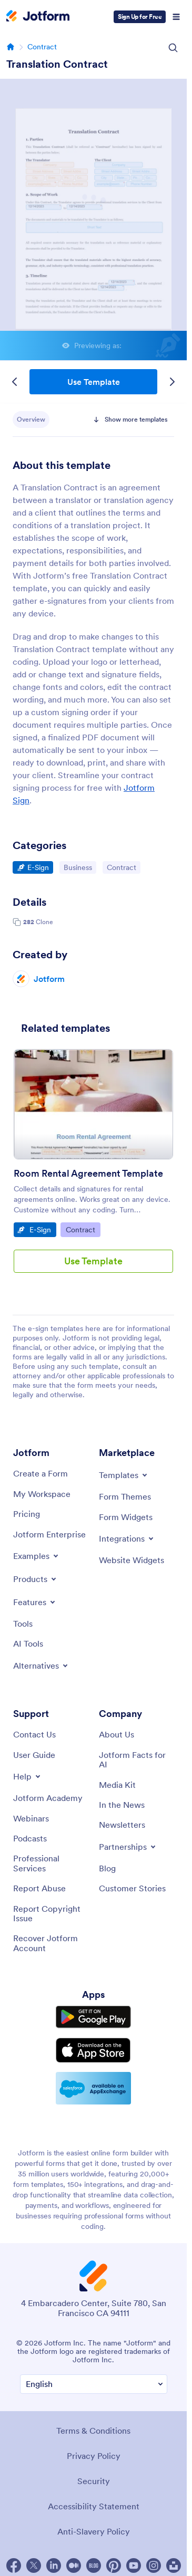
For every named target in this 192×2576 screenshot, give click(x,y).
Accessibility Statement (93, 2506)
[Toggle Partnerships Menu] (128, 1846)
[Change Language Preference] (93, 2384)
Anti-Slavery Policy (93, 2531)
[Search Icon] (173, 47)
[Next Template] (172, 381)
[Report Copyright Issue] (50, 1914)
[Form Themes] (125, 1496)
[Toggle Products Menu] (35, 1578)
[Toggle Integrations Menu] (127, 1538)
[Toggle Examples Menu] (36, 1555)
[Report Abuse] (39, 1888)
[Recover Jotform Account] (50, 1943)
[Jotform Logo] (37, 17)
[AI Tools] (28, 1643)
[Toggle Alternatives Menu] (41, 1665)
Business (79, 867)
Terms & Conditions (93, 2430)
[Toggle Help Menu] (27, 1776)
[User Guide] (34, 1755)
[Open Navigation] (176, 16)
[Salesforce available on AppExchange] (93, 2088)
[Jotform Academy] (48, 1798)
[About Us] (116, 1734)
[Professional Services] (50, 1863)
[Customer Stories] (132, 1888)
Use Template (93, 381)
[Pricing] (26, 1514)
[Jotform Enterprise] (49, 1534)
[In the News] (122, 1805)
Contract (42, 46)
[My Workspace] (41, 1494)
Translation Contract (57, 64)
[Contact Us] (34, 1734)
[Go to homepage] (10, 47)
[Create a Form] (40, 1473)
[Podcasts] (30, 1838)
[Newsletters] (122, 1825)
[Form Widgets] (126, 1517)
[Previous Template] (14, 381)
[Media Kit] (117, 1785)
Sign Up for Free (139, 16)
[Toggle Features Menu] (35, 1602)
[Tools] (23, 1623)
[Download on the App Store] (93, 2050)
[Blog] (107, 1868)
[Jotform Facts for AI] (136, 1760)
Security (93, 2481)
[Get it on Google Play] (93, 2017)
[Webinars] (31, 1818)
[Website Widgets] (131, 1560)
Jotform (49, 978)
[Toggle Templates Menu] (124, 1474)
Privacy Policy (93, 2456)
